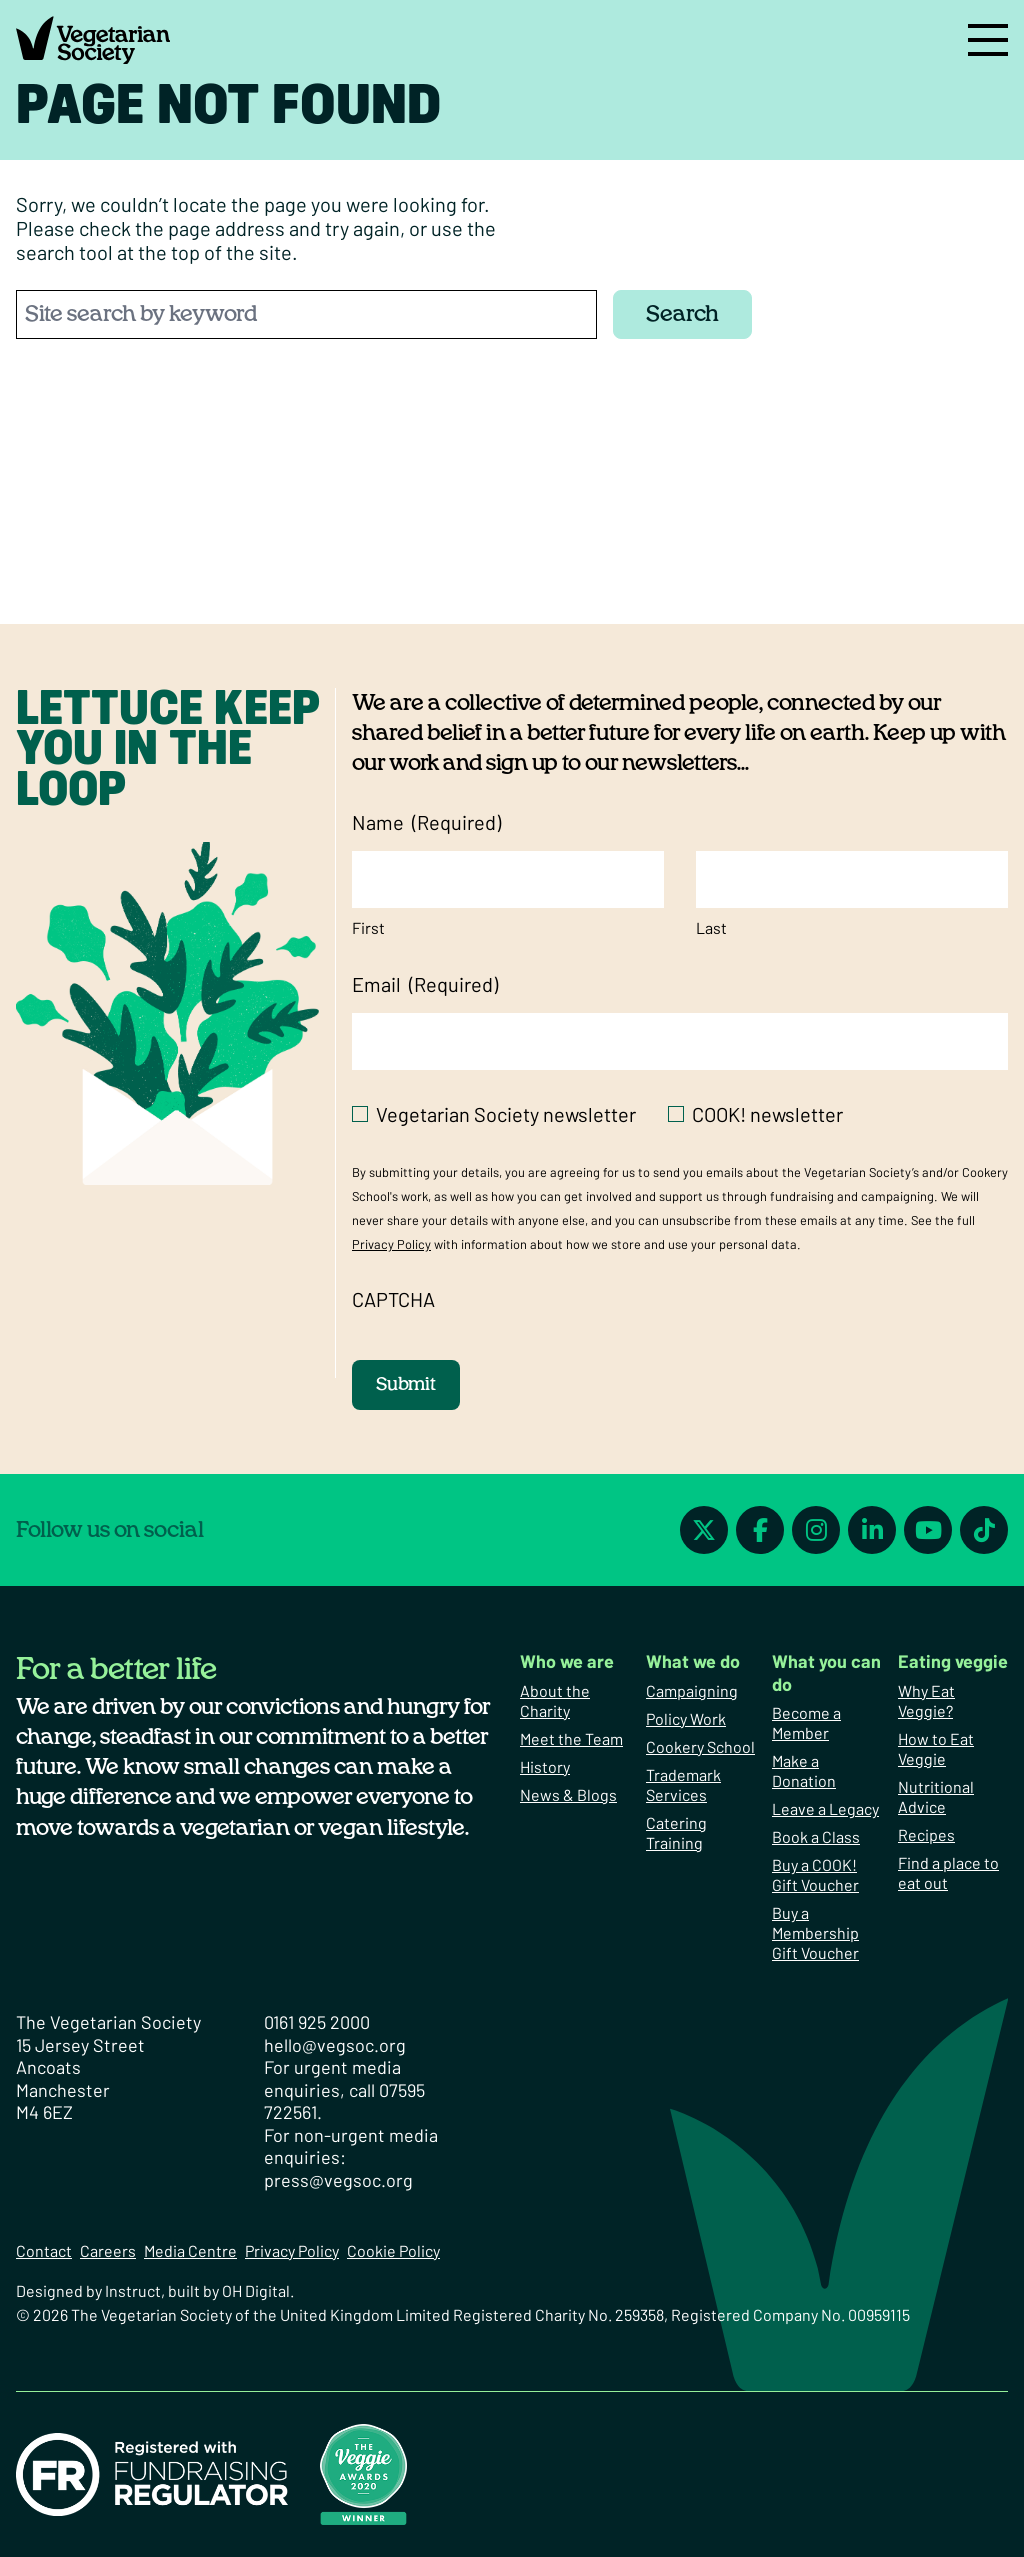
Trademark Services (683, 1784)
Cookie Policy (393, 2250)
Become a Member (806, 1722)
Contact (44, 2250)
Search (682, 314)
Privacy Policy (391, 1244)
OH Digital (256, 2290)
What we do (693, 1661)
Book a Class (816, 1836)
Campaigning (692, 1690)
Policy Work (686, 1718)
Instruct (133, 2290)
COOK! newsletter (767, 1114)
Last (711, 927)
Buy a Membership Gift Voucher (815, 1932)
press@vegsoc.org (338, 2180)
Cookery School (700, 1746)
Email (425, 984)
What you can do (826, 1672)
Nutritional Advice (936, 1796)
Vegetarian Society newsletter (506, 1114)
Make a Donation (804, 1770)
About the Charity (555, 1700)
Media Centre (190, 2250)
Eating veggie (953, 1661)
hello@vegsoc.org (335, 2045)
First (368, 927)
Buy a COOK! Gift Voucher (815, 1874)
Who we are (567, 1661)
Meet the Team (571, 1738)
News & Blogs (568, 1794)
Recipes (926, 1834)
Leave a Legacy (825, 1808)
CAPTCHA (393, 1299)
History (545, 1766)
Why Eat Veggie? (926, 1700)
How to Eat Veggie (936, 1748)
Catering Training (676, 1832)
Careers (108, 2250)
